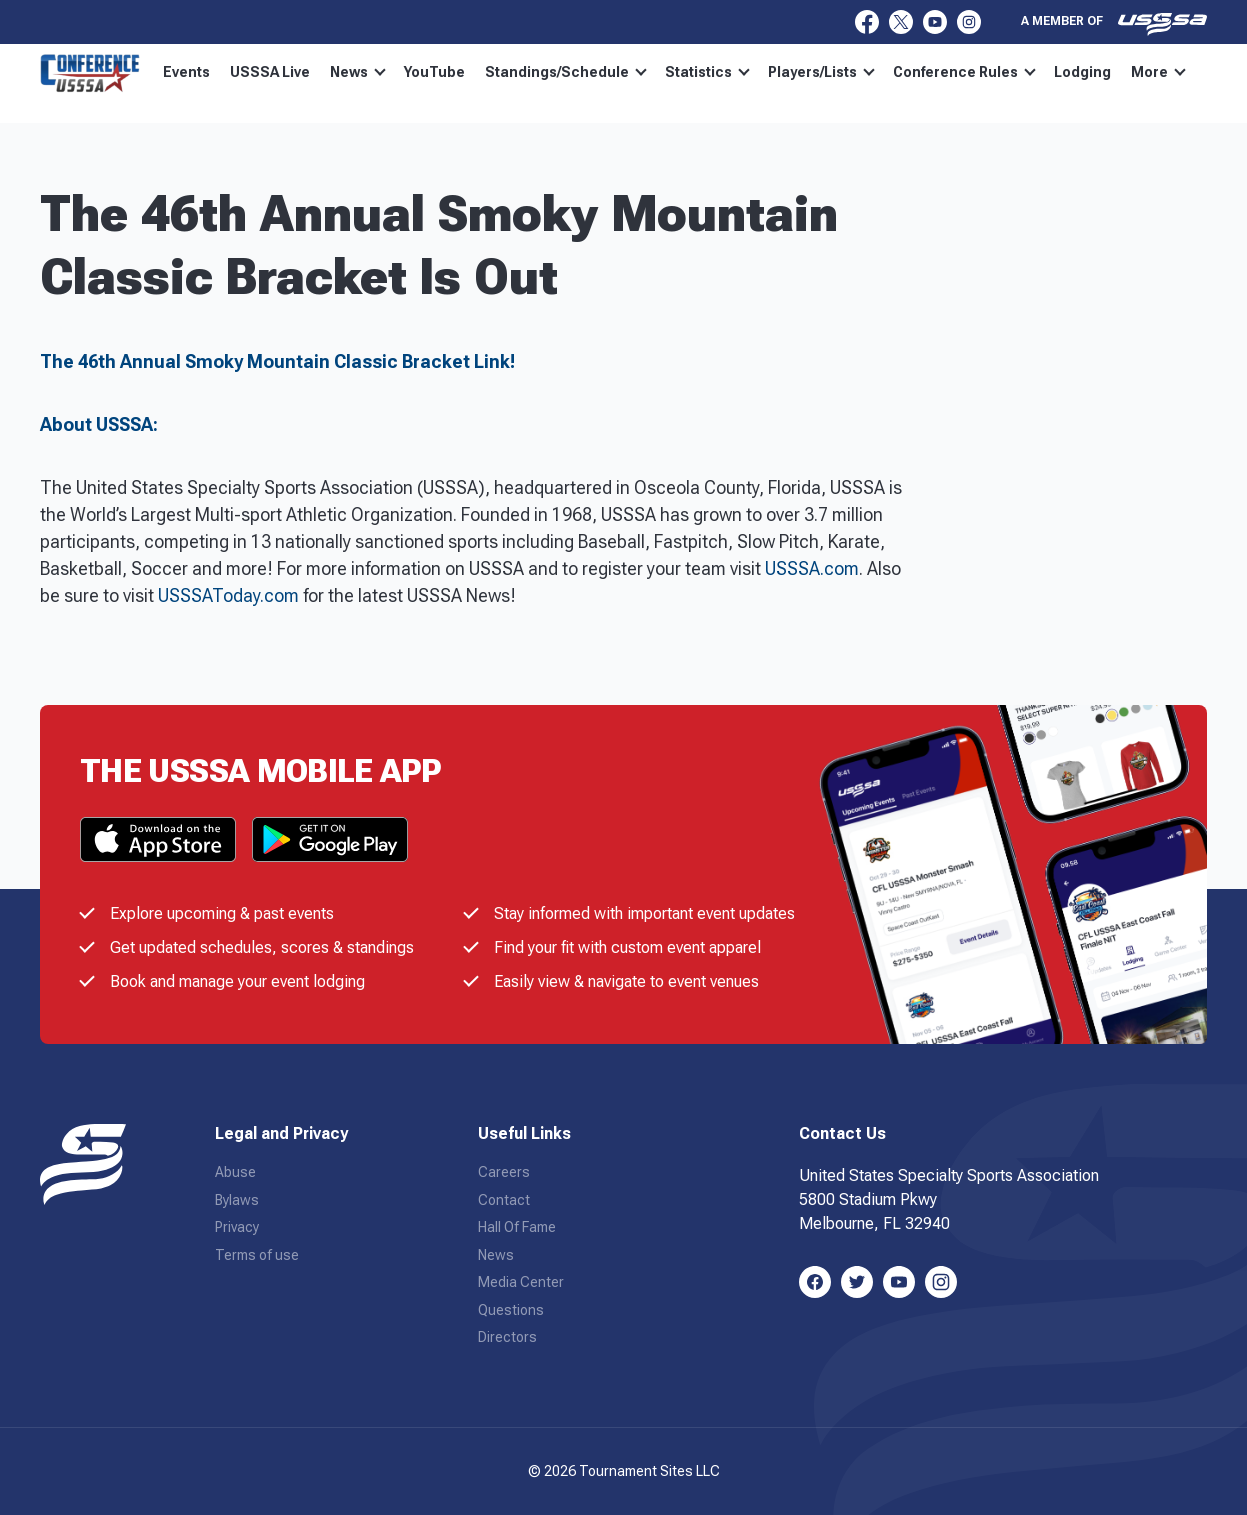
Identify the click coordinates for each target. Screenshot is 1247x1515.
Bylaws (237, 1200)
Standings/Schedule (566, 72)
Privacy (237, 1227)
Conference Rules (964, 72)
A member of (1114, 24)
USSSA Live (270, 72)
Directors (507, 1337)
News (358, 72)
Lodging (1082, 72)
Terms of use (257, 1255)
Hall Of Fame (517, 1227)
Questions (511, 1310)
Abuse (235, 1172)
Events (186, 72)
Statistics (707, 72)
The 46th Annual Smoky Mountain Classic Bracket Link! (277, 361)
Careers (504, 1172)
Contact (504, 1200)
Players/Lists (821, 72)
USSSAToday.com (228, 595)
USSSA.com (812, 568)
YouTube (434, 72)
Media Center (521, 1282)
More (1158, 72)
